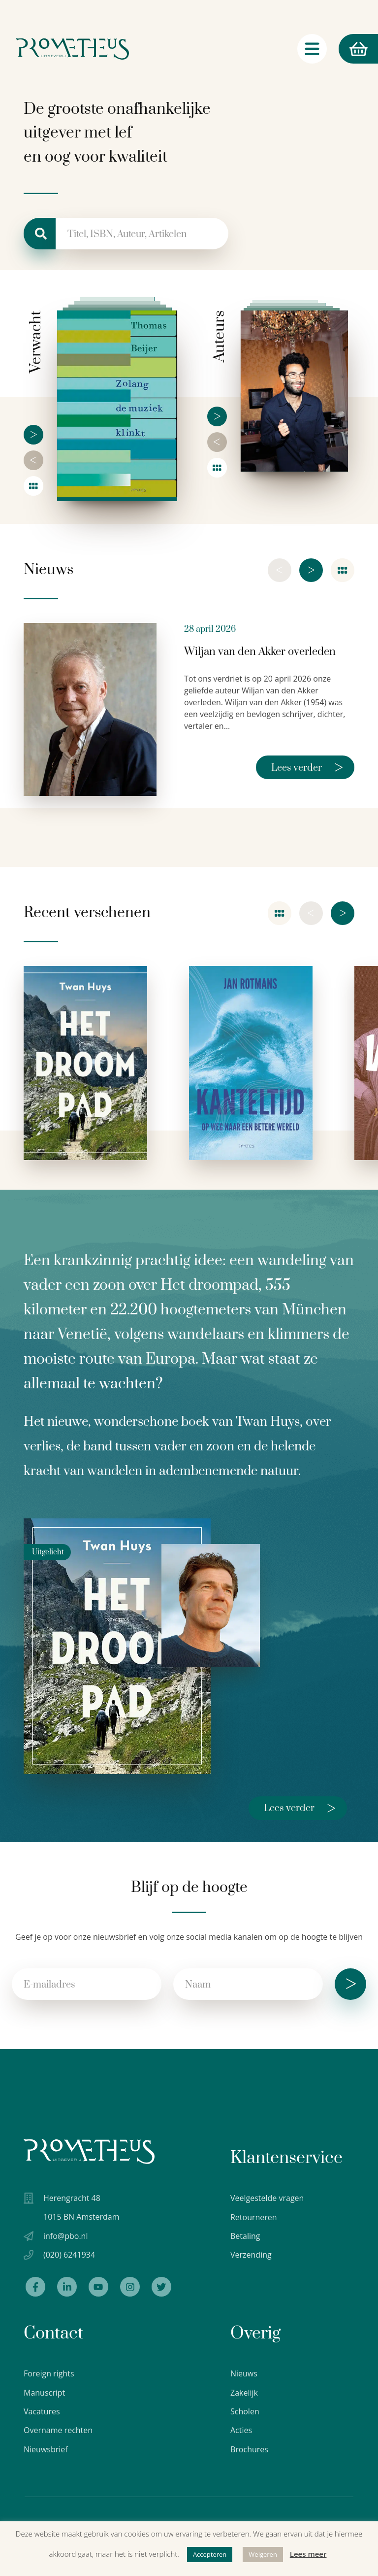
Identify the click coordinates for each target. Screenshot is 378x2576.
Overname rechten (58, 2430)
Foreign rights (49, 2373)
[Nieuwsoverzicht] (342, 570)
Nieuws (243, 2373)
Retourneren (253, 2217)
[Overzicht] (33, 486)
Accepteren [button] (209, 2554)
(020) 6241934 (69, 2254)
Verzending (251, 2254)
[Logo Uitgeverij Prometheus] (72, 49)
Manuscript (44, 2392)
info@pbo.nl (65, 2236)
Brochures (249, 2449)
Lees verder (307, 767)
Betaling (245, 2236)
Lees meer (308, 2554)
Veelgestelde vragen (267, 2198)
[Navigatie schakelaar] (312, 49)
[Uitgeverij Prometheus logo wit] (89, 2151)
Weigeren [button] (263, 2554)
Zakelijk (244, 2392)
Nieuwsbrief (46, 2449)
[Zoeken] (40, 233)
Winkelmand (353, 49)
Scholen (244, 2411)
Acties (241, 2430)
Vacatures (42, 2411)
